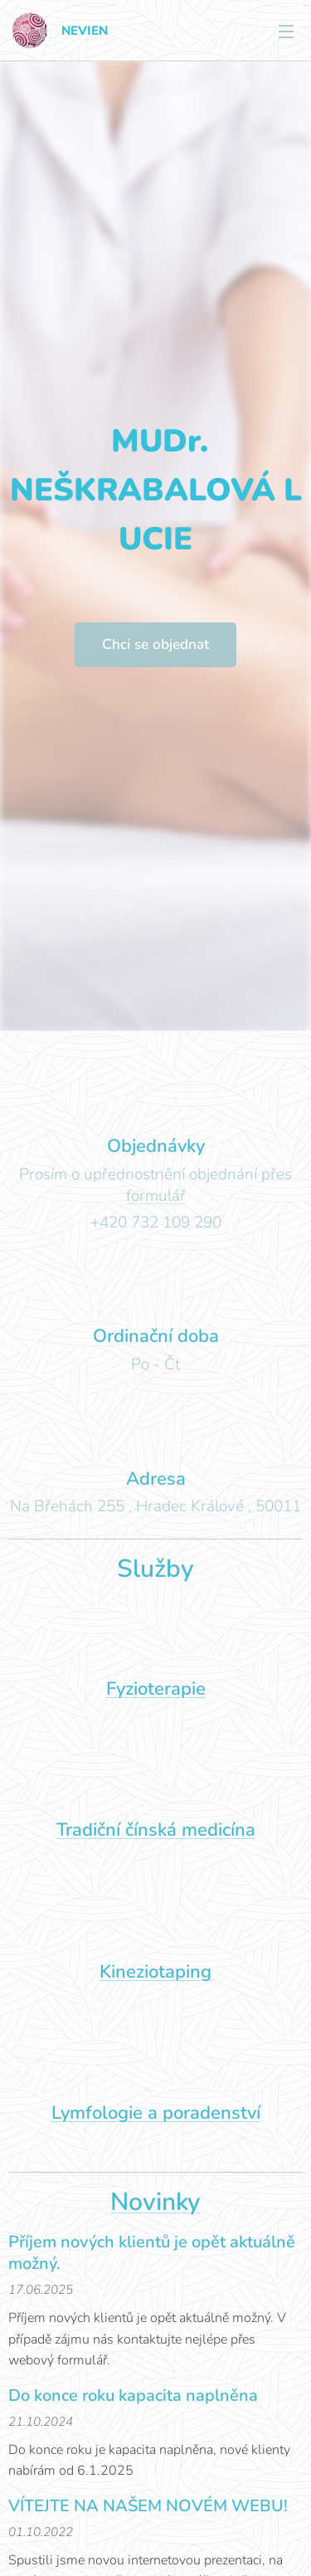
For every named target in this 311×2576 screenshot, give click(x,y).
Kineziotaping (155, 1971)
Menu (286, 31)
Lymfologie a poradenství (155, 2112)
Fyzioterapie (156, 1688)
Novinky (155, 2202)
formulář (156, 1196)
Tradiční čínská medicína (155, 1829)
